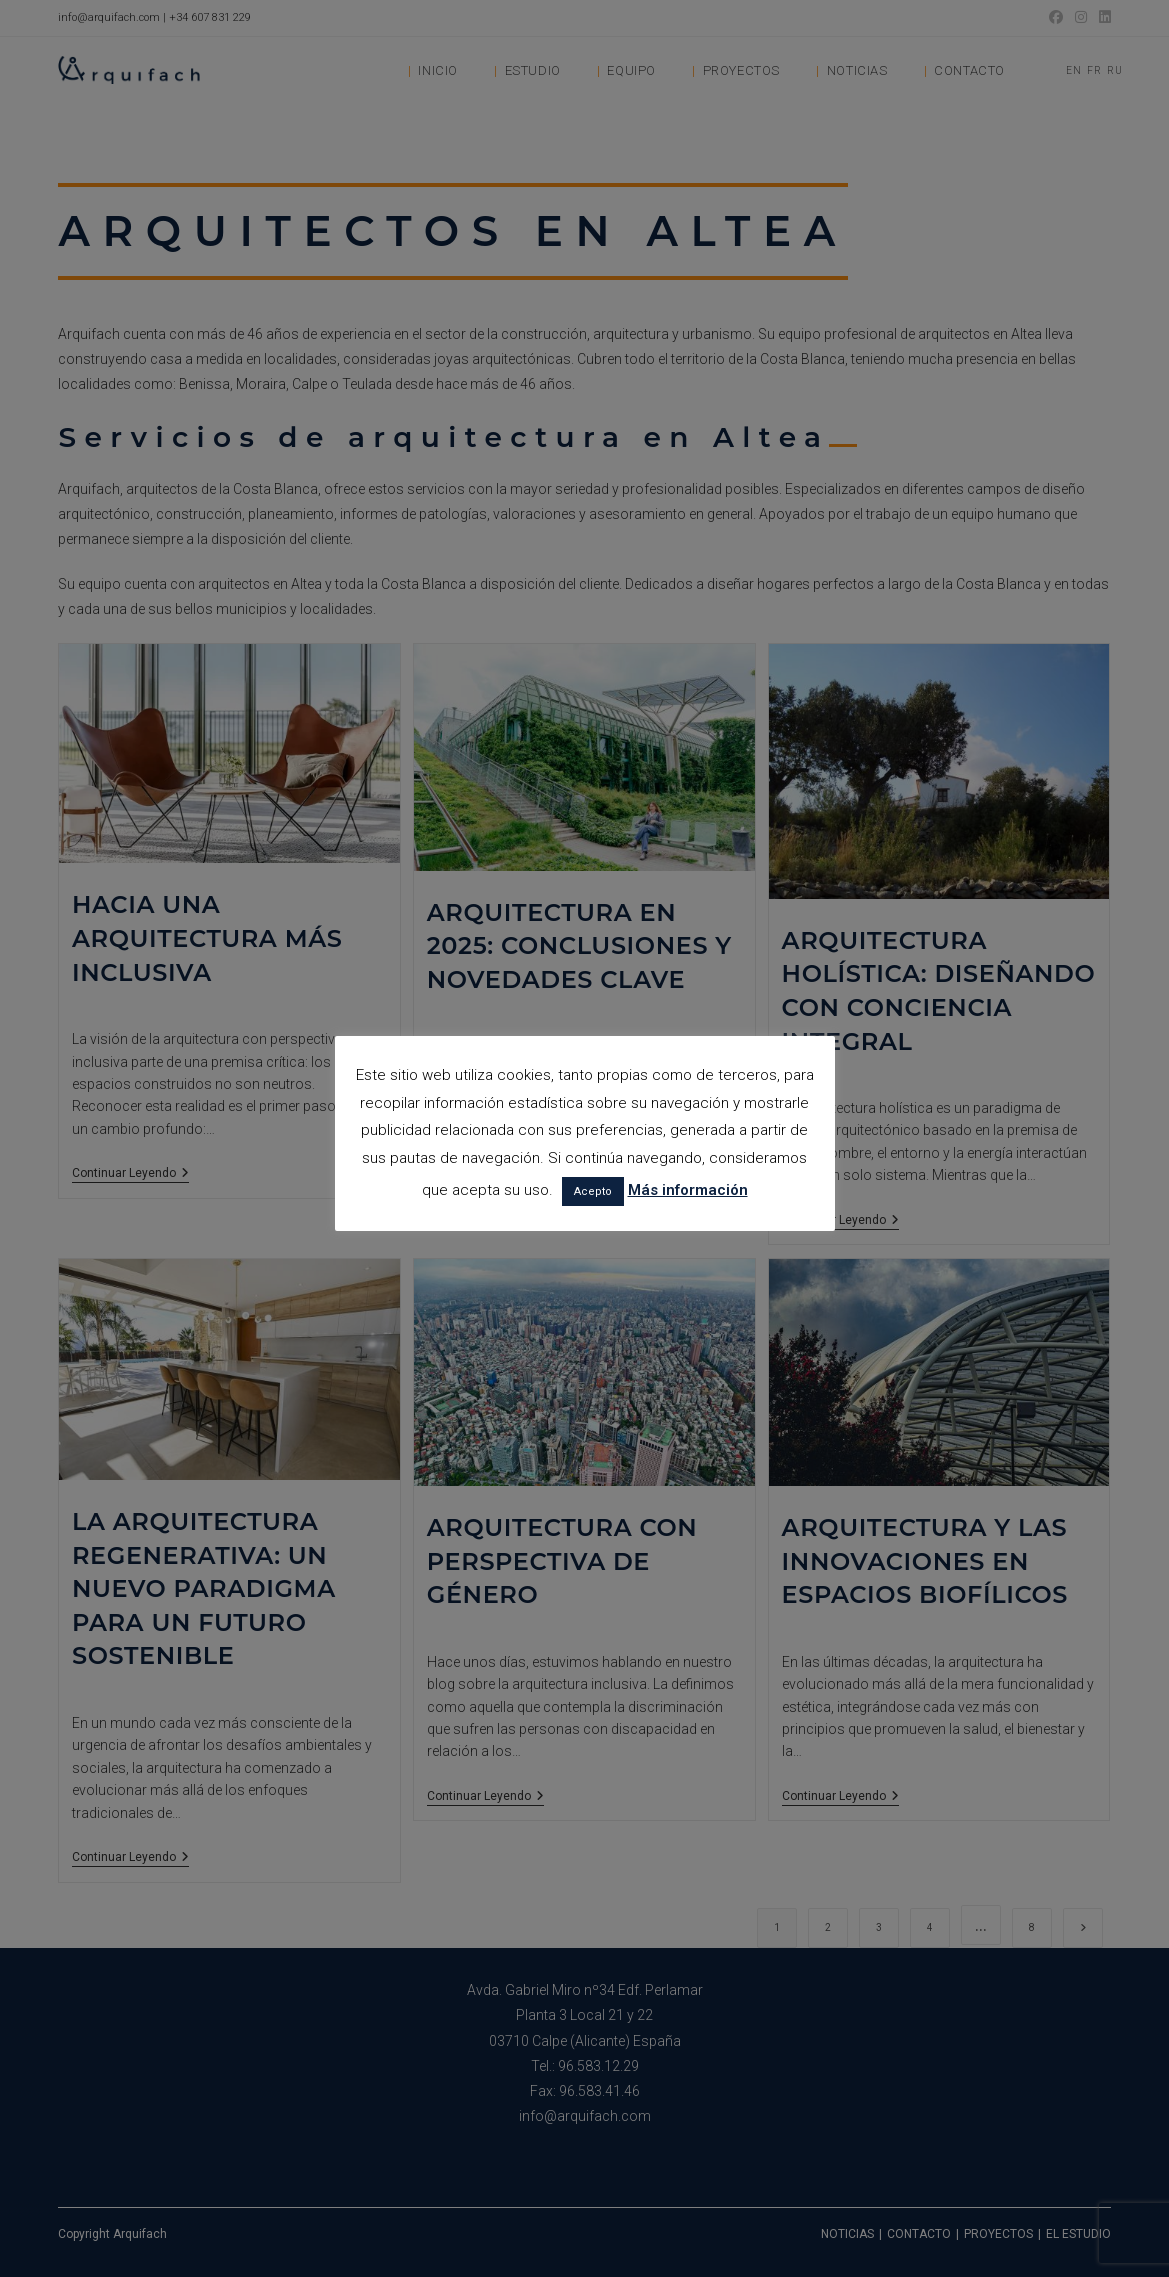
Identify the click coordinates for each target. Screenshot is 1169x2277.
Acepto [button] (593, 1191)
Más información (688, 1190)
